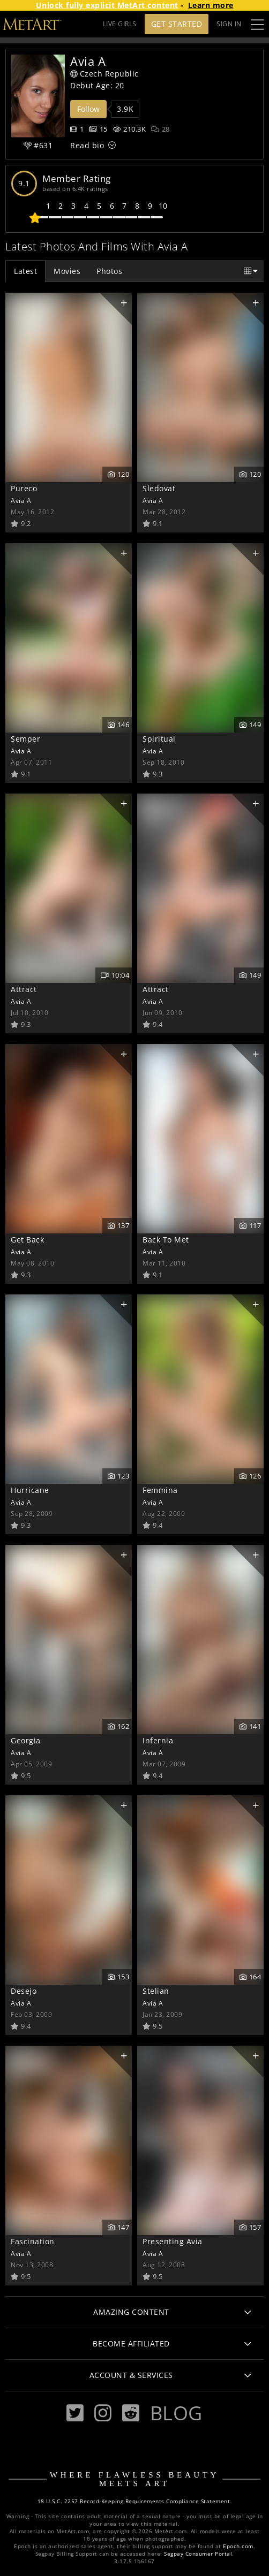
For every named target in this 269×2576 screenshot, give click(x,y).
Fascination (33, 2241)
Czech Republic (104, 73)
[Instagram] (102, 2413)
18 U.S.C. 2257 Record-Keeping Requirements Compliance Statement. (135, 2501)
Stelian (156, 1991)
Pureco (24, 488)
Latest (25, 271)
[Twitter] (75, 2413)
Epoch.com (238, 2546)
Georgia (26, 1740)
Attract (24, 989)
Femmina (160, 1490)
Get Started (177, 24)
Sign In (229, 23)
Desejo (23, 1991)
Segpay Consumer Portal (198, 2553)
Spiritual (159, 739)
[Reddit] (130, 2413)
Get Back (27, 1239)
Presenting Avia (173, 2241)
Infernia (158, 1740)
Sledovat (159, 488)
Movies (67, 271)
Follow (88, 109)
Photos (109, 271)
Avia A (21, 500)
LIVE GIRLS (120, 23)
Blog (176, 2412)
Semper (25, 739)
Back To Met (166, 1239)
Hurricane (30, 1490)
